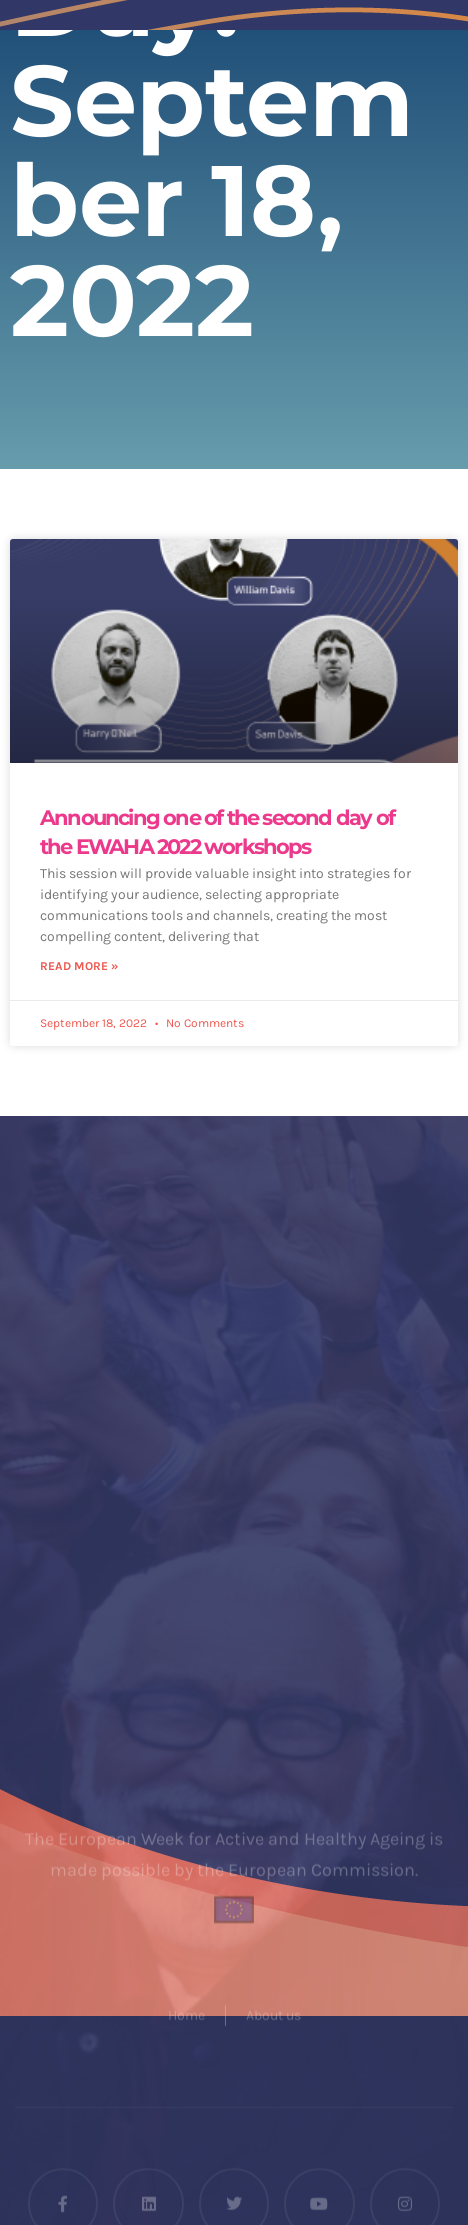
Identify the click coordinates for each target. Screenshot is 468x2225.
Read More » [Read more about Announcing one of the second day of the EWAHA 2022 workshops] (79, 966)
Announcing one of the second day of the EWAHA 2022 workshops (217, 832)
